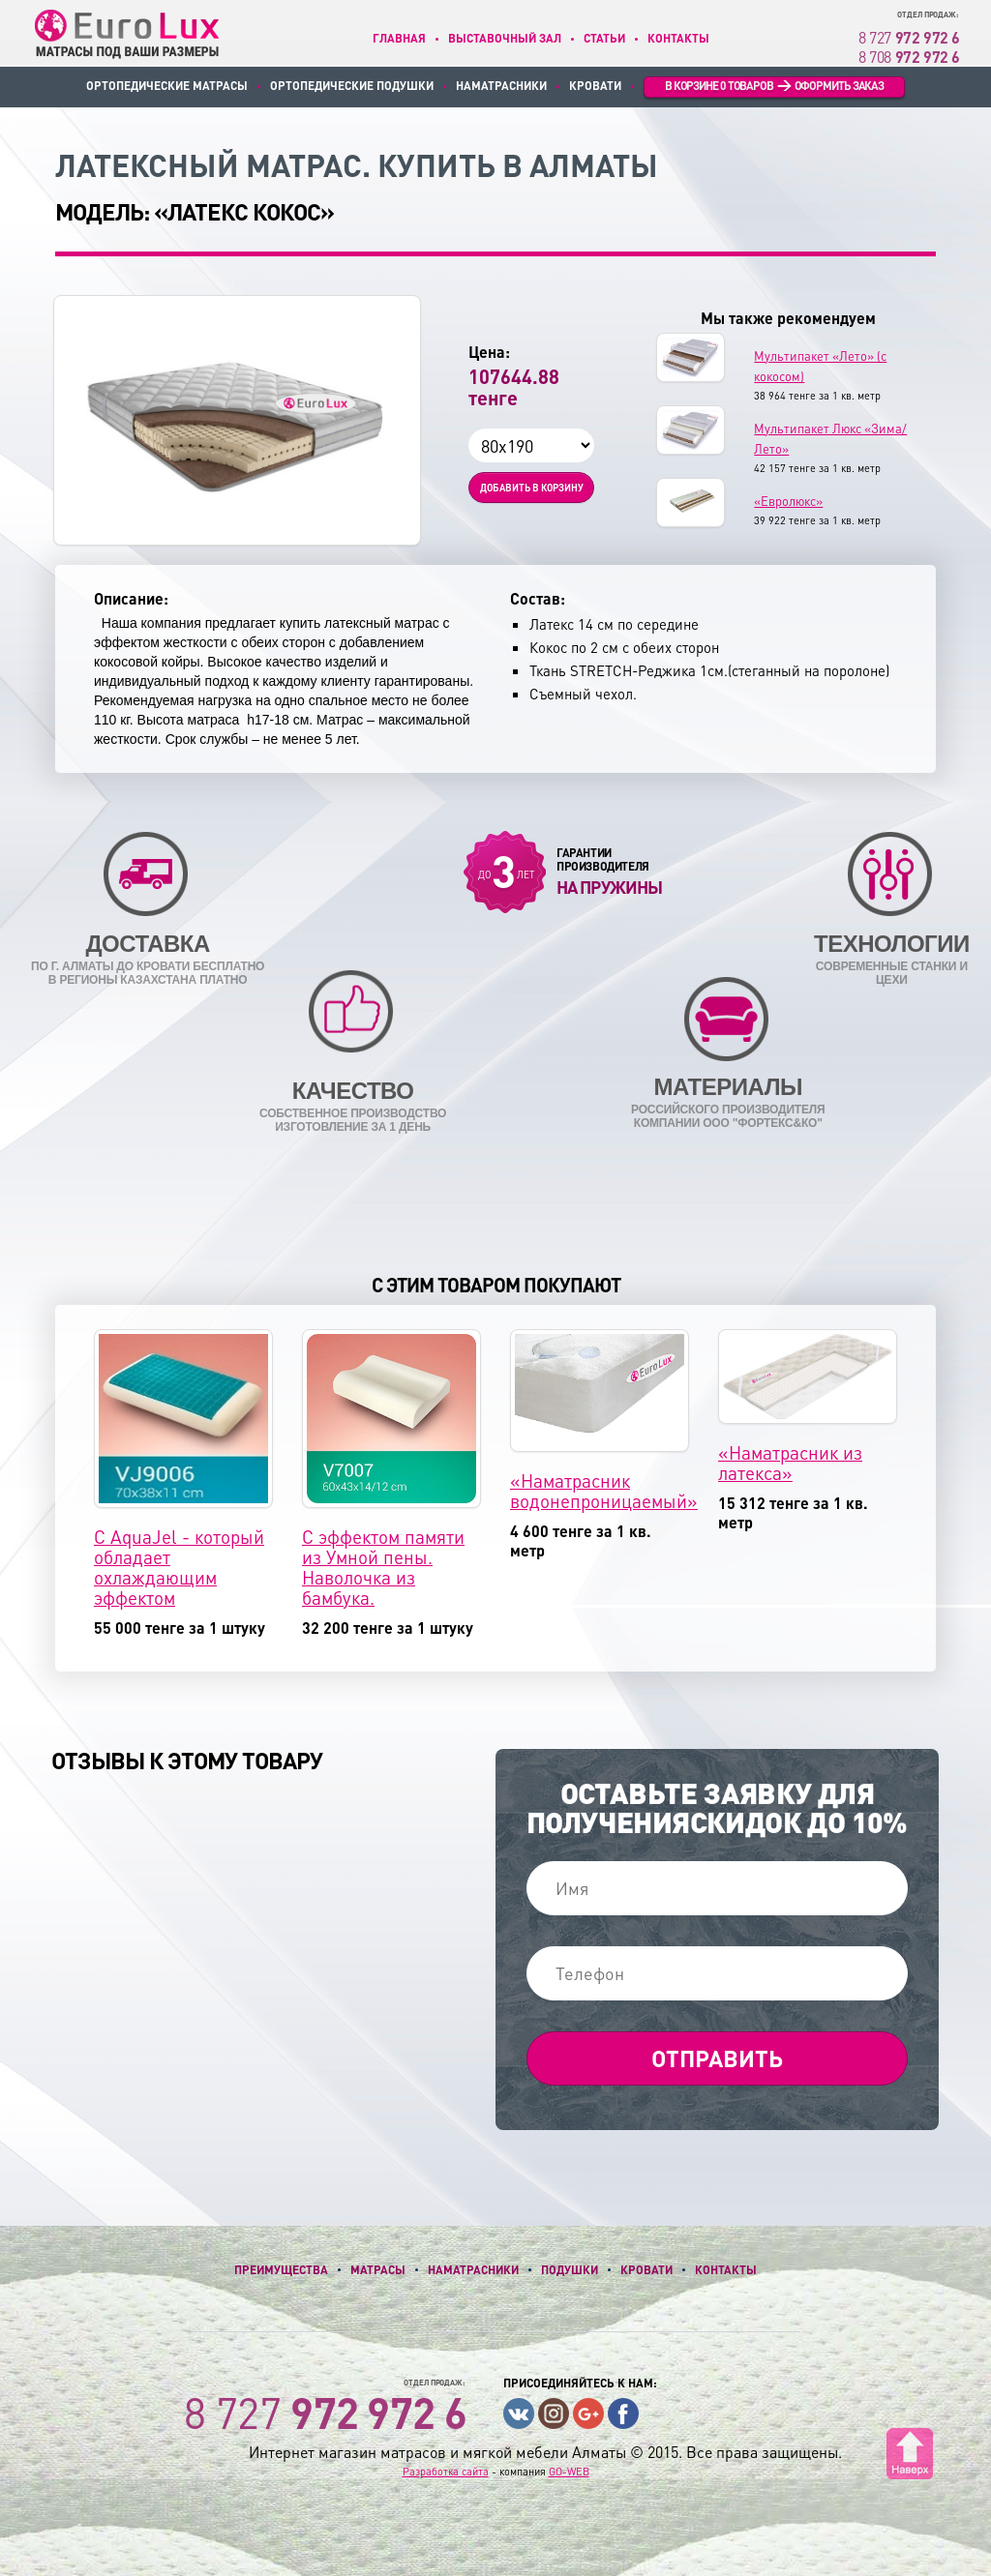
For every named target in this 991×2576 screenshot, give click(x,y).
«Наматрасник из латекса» (790, 1462)
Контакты (678, 38)
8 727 (909, 37)
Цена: (489, 352)
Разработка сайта (446, 2471)
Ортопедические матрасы (167, 85)
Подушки (569, 2270)
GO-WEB (569, 2471)
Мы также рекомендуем (788, 318)
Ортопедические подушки (352, 85)
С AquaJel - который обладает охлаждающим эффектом (179, 1567)
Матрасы (377, 2270)
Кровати (595, 85)
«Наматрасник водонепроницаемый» (604, 1490)
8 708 (909, 56)
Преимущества (281, 2270)
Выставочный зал (504, 38)
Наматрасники (501, 85)
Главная (399, 38)
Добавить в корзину (532, 487)
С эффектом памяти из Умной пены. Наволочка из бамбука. (383, 1567)
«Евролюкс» (788, 500)
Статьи (604, 38)
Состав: (537, 598)
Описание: (131, 598)
